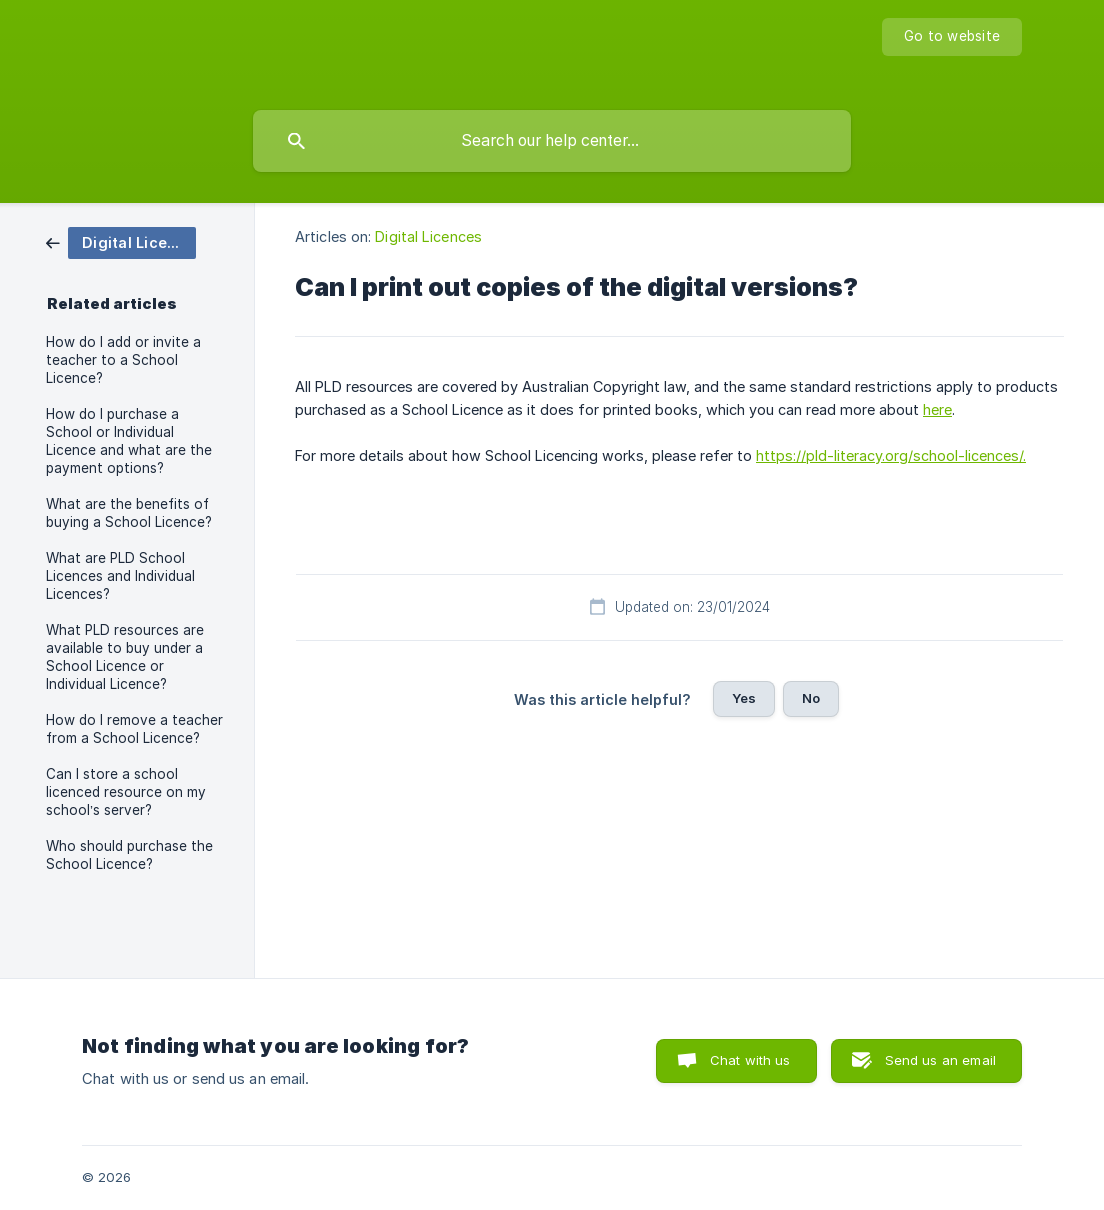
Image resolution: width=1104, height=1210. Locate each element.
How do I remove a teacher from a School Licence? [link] (134, 729)
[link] (121, 241)
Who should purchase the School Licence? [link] (129, 855)
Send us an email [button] (940, 1060)
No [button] (811, 698)
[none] (952, 37)
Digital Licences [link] (428, 236)
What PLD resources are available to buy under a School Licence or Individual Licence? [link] (125, 657)
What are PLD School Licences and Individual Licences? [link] (120, 576)
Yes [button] (744, 698)
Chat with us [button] (750, 1060)
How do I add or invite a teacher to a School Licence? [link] (123, 360)
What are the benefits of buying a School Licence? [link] (129, 513)
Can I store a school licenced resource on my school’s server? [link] (126, 792)
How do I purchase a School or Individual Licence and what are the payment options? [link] (129, 441)
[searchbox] (552, 141)
